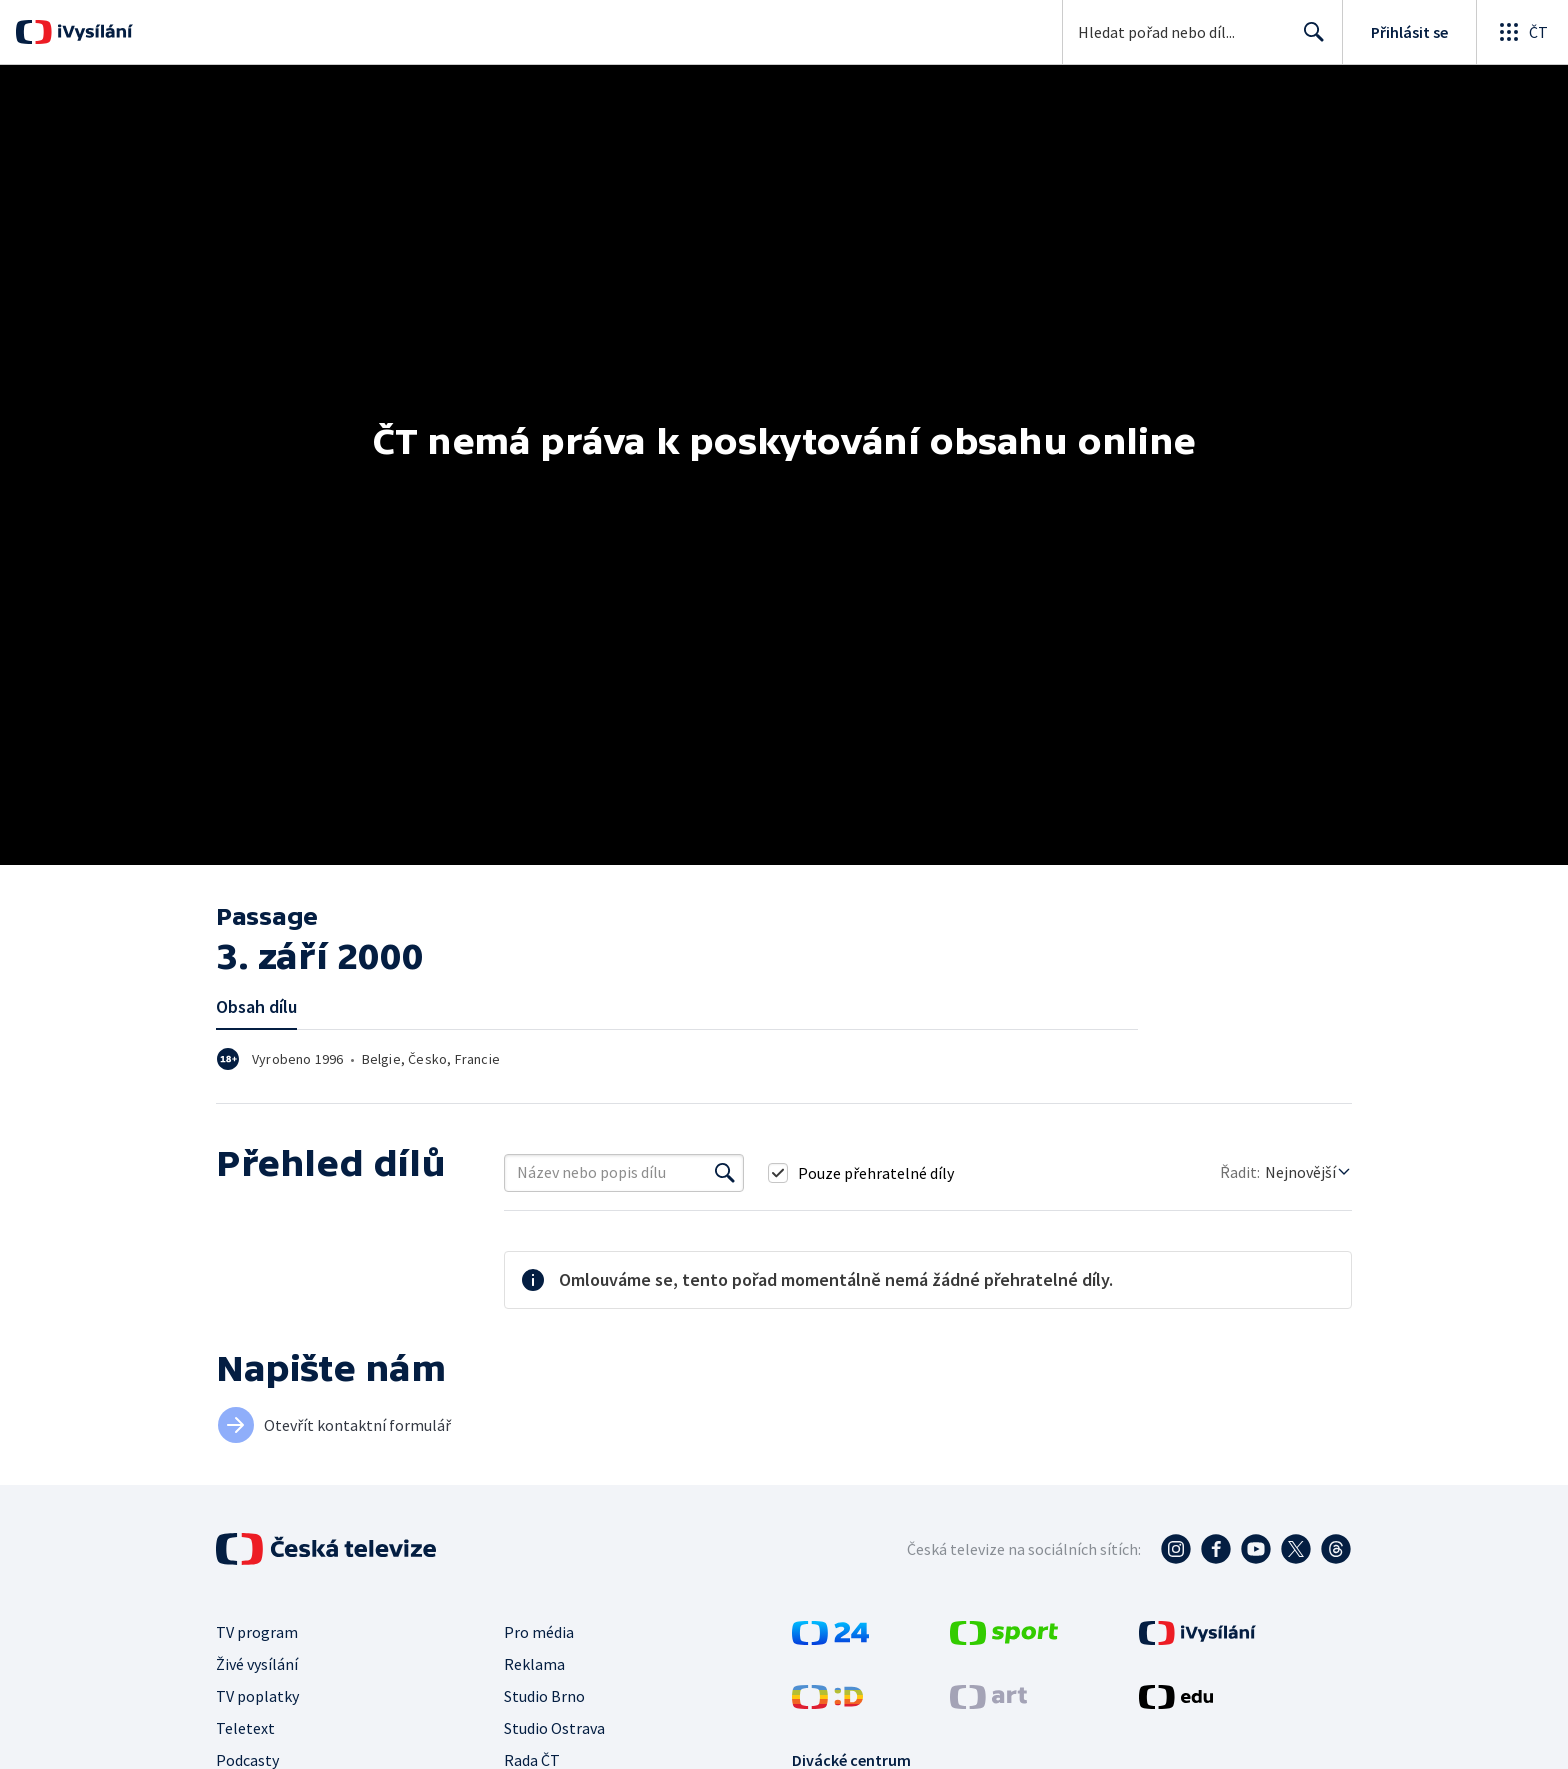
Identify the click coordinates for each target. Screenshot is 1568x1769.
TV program (257, 1632)
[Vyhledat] (725, 1173)
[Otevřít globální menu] (1522, 32)
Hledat (1308, 40)
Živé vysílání (257, 1664)
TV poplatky (257, 1696)
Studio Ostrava (554, 1728)
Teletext (245, 1728)
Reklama (534, 1664)
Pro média (539, 1632)
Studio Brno (544, 1696)
